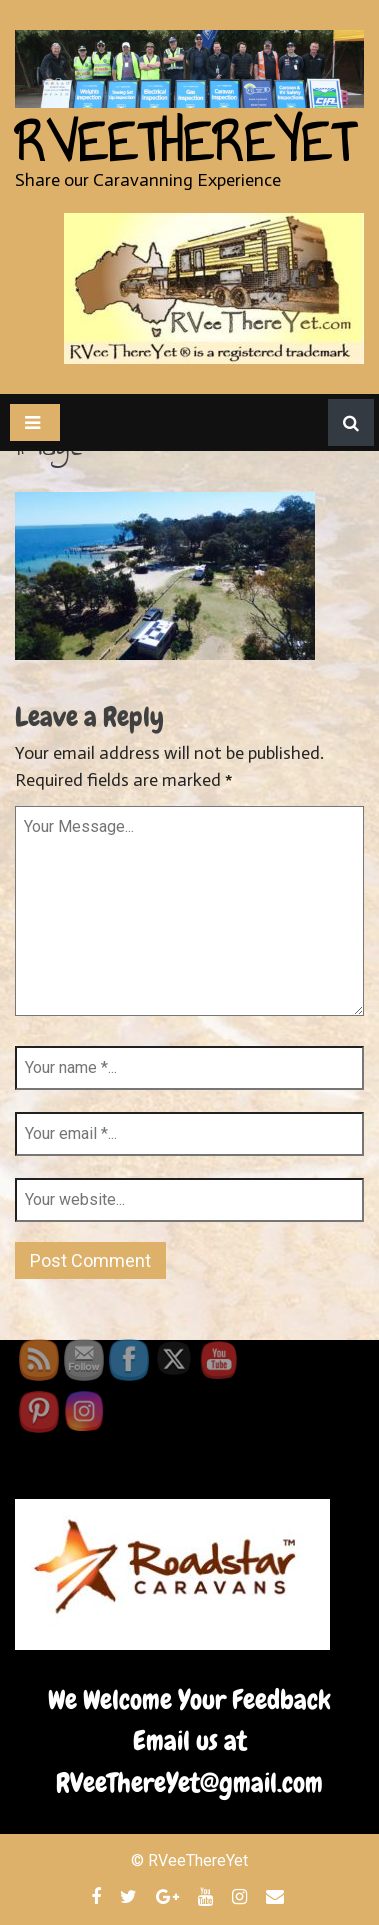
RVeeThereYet (184, 143)
